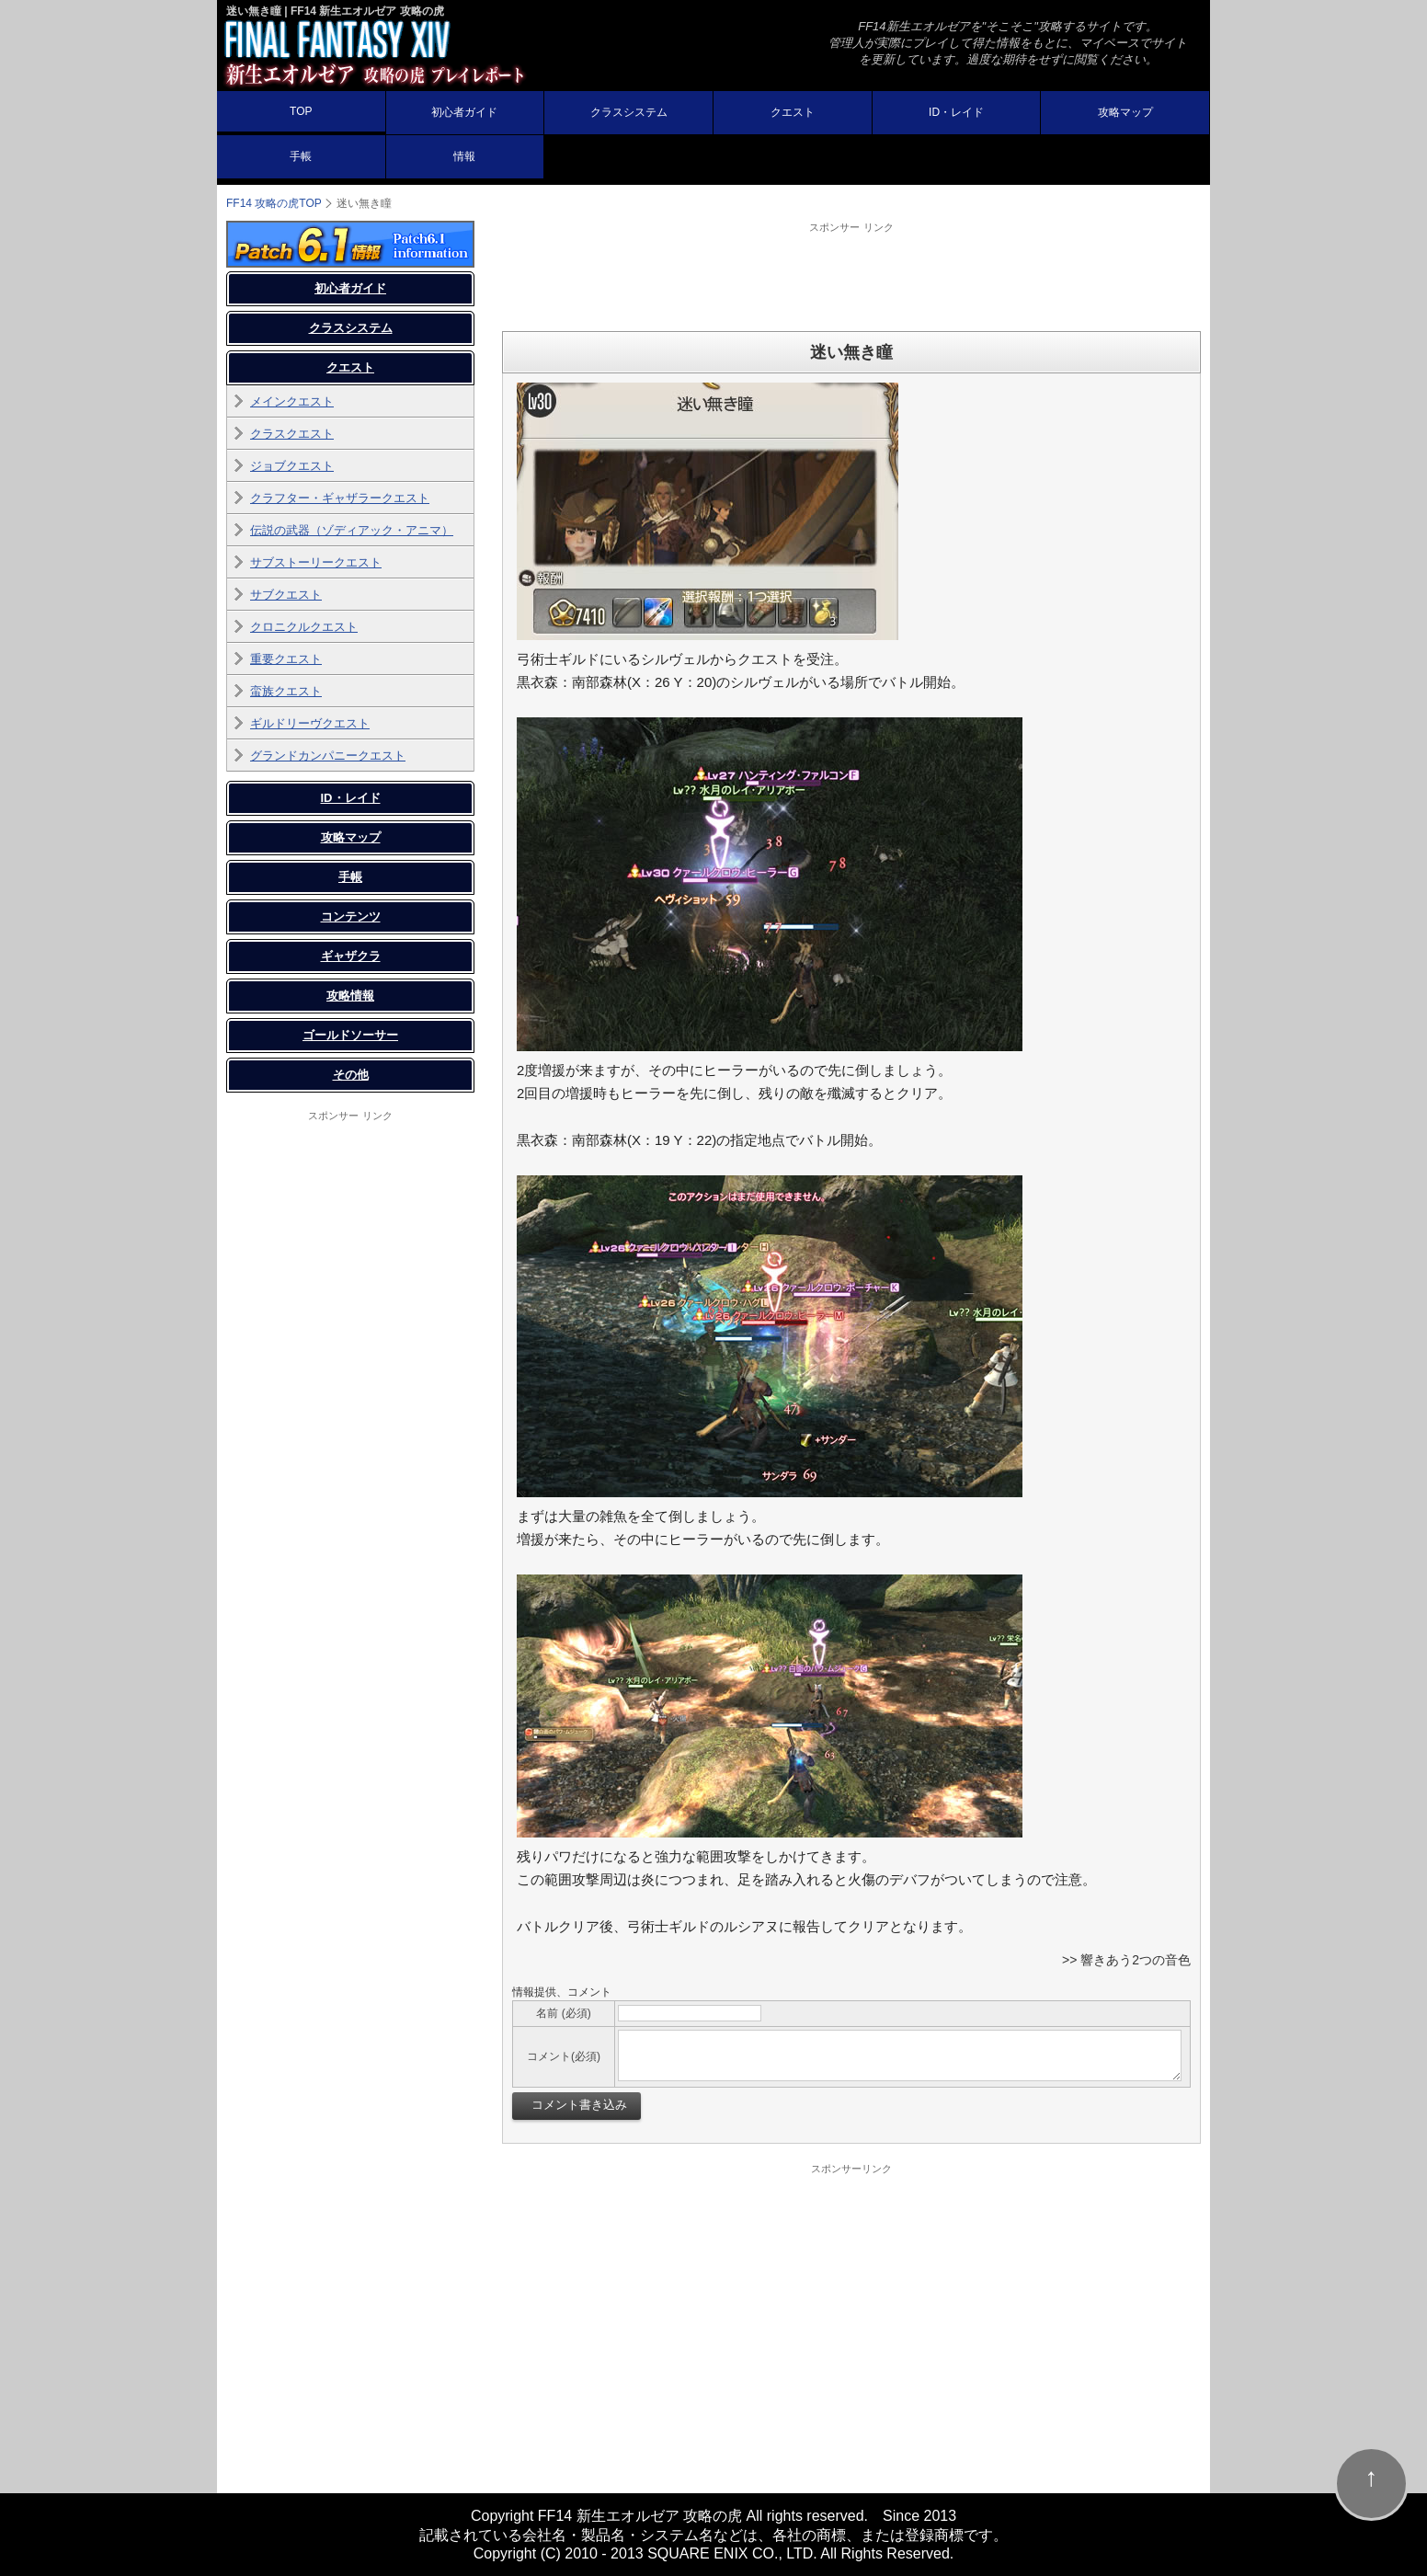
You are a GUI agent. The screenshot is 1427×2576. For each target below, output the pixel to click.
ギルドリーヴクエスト (310, 723)
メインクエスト (292, 401)
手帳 (301, 156)
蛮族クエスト (286, 691)
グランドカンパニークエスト (327, 755)
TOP (301, 111)
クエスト (793, 112)
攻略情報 (350, 995)
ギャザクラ (351, 956)
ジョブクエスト (292, 466)
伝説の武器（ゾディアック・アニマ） (351, 530)
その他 (351, 1075)
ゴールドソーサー (350, 1035)
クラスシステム (629, 112)
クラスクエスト (292, 434)
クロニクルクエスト (304, 627)
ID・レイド (956, 112)
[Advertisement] (851, 276)
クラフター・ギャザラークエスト (339, 498)
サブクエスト (286, 594)
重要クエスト (286, 659)
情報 (464, 156)
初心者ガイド (464, 112)
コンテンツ (351, 916)
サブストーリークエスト (316, 562)
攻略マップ (1125, 112)
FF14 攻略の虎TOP (274, 203)
